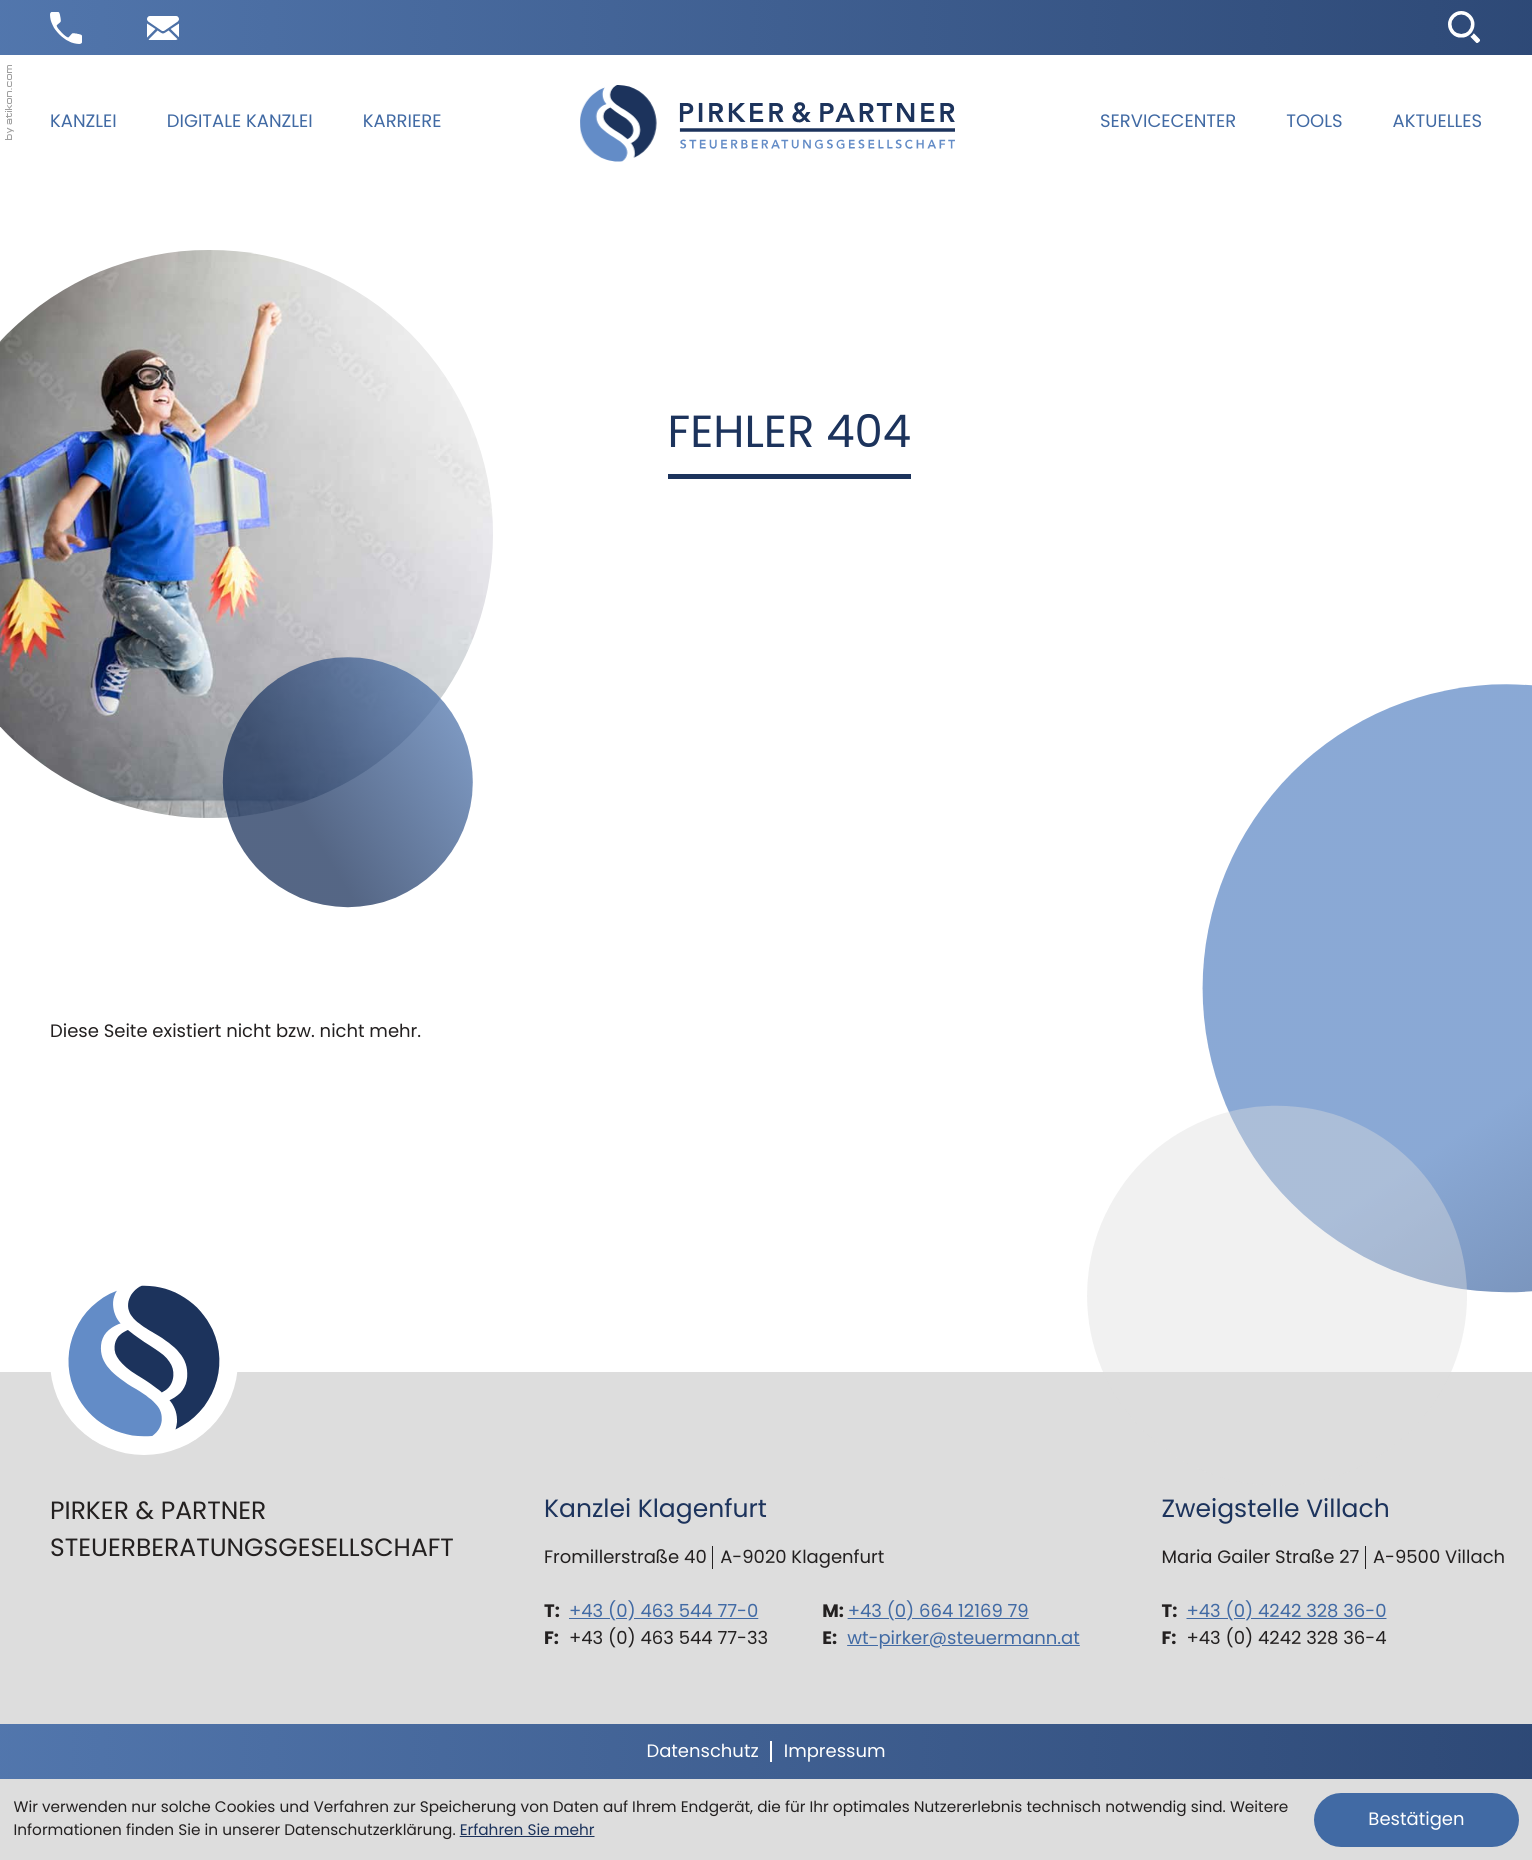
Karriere (402, 121)
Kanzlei (83, 121)
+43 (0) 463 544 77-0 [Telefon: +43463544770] (663, 1611)
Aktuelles (1437, 121)
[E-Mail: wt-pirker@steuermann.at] (163, 28)
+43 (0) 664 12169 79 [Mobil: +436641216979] (938, 1611)
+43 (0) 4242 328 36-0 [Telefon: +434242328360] (1287, 1611)
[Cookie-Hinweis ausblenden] (1416, 1820)
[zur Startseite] (767, 123)
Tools (1314, 121)
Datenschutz (702, 1751)
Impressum (835, 1751)
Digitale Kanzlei (240, 121)
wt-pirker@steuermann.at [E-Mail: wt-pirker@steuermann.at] (963, 1638)
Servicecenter (1168, 121)
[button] (66, 28)
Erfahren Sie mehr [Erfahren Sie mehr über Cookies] (527, 1830)
